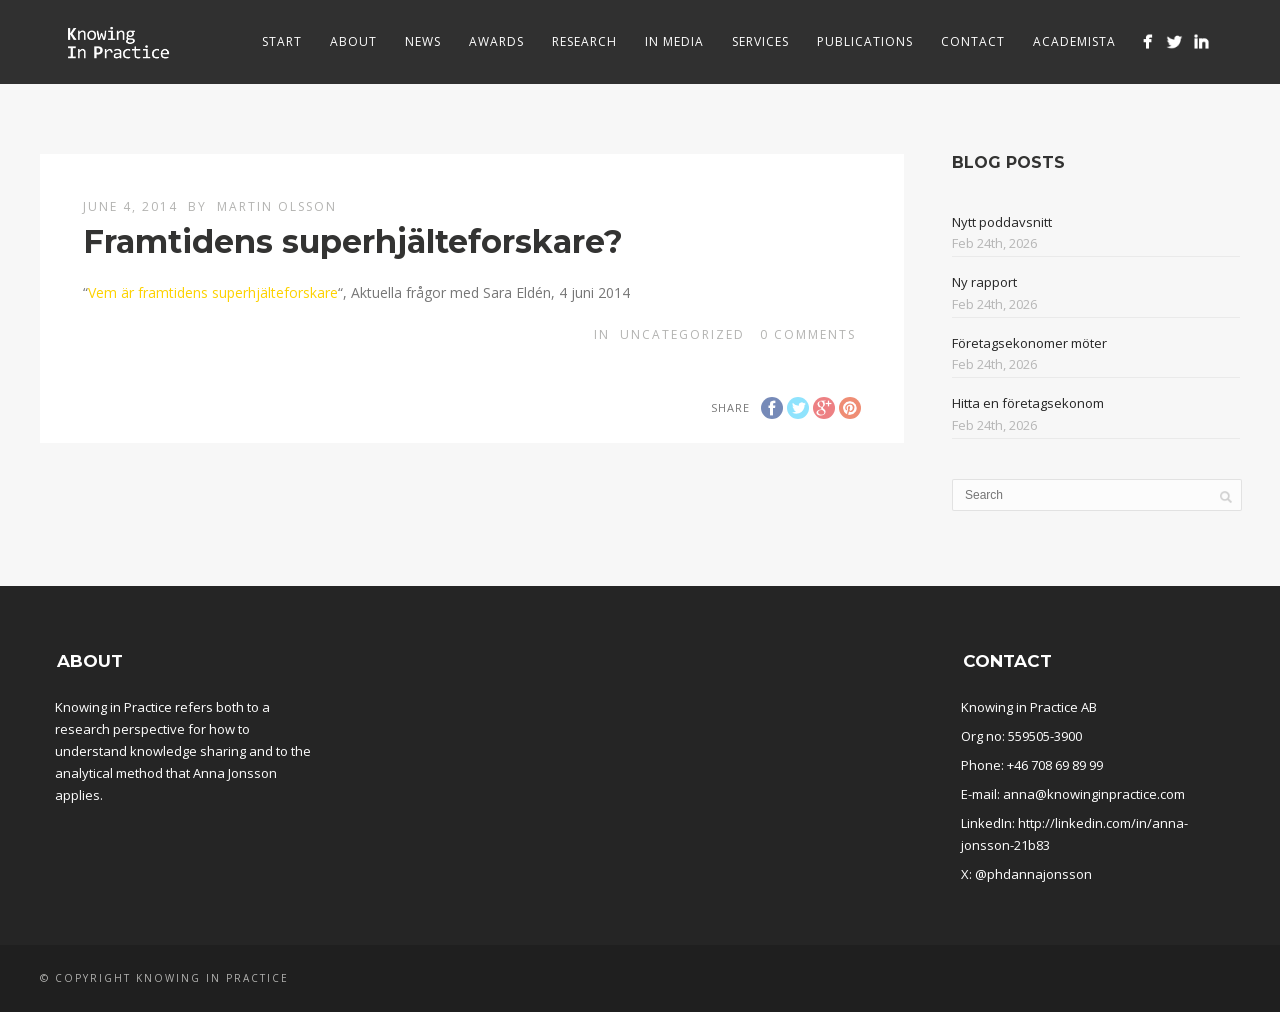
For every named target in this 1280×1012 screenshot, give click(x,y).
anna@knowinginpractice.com (1094, 794)
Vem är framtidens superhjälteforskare (213, 292)
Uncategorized (682, 334)
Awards (496, 41)
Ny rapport (984, 282)
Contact (973, 41)
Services (760, 41)
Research (584, 41)
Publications (865, 41)
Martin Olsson (277, 206)
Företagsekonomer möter (1029, 343)
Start (282, 41)
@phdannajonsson (1033, 874)
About (353, 41)
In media (674, 41)
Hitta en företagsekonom (1028, 403)
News (423, 41)
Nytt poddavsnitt (1002, 222)
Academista (1074, 41)
